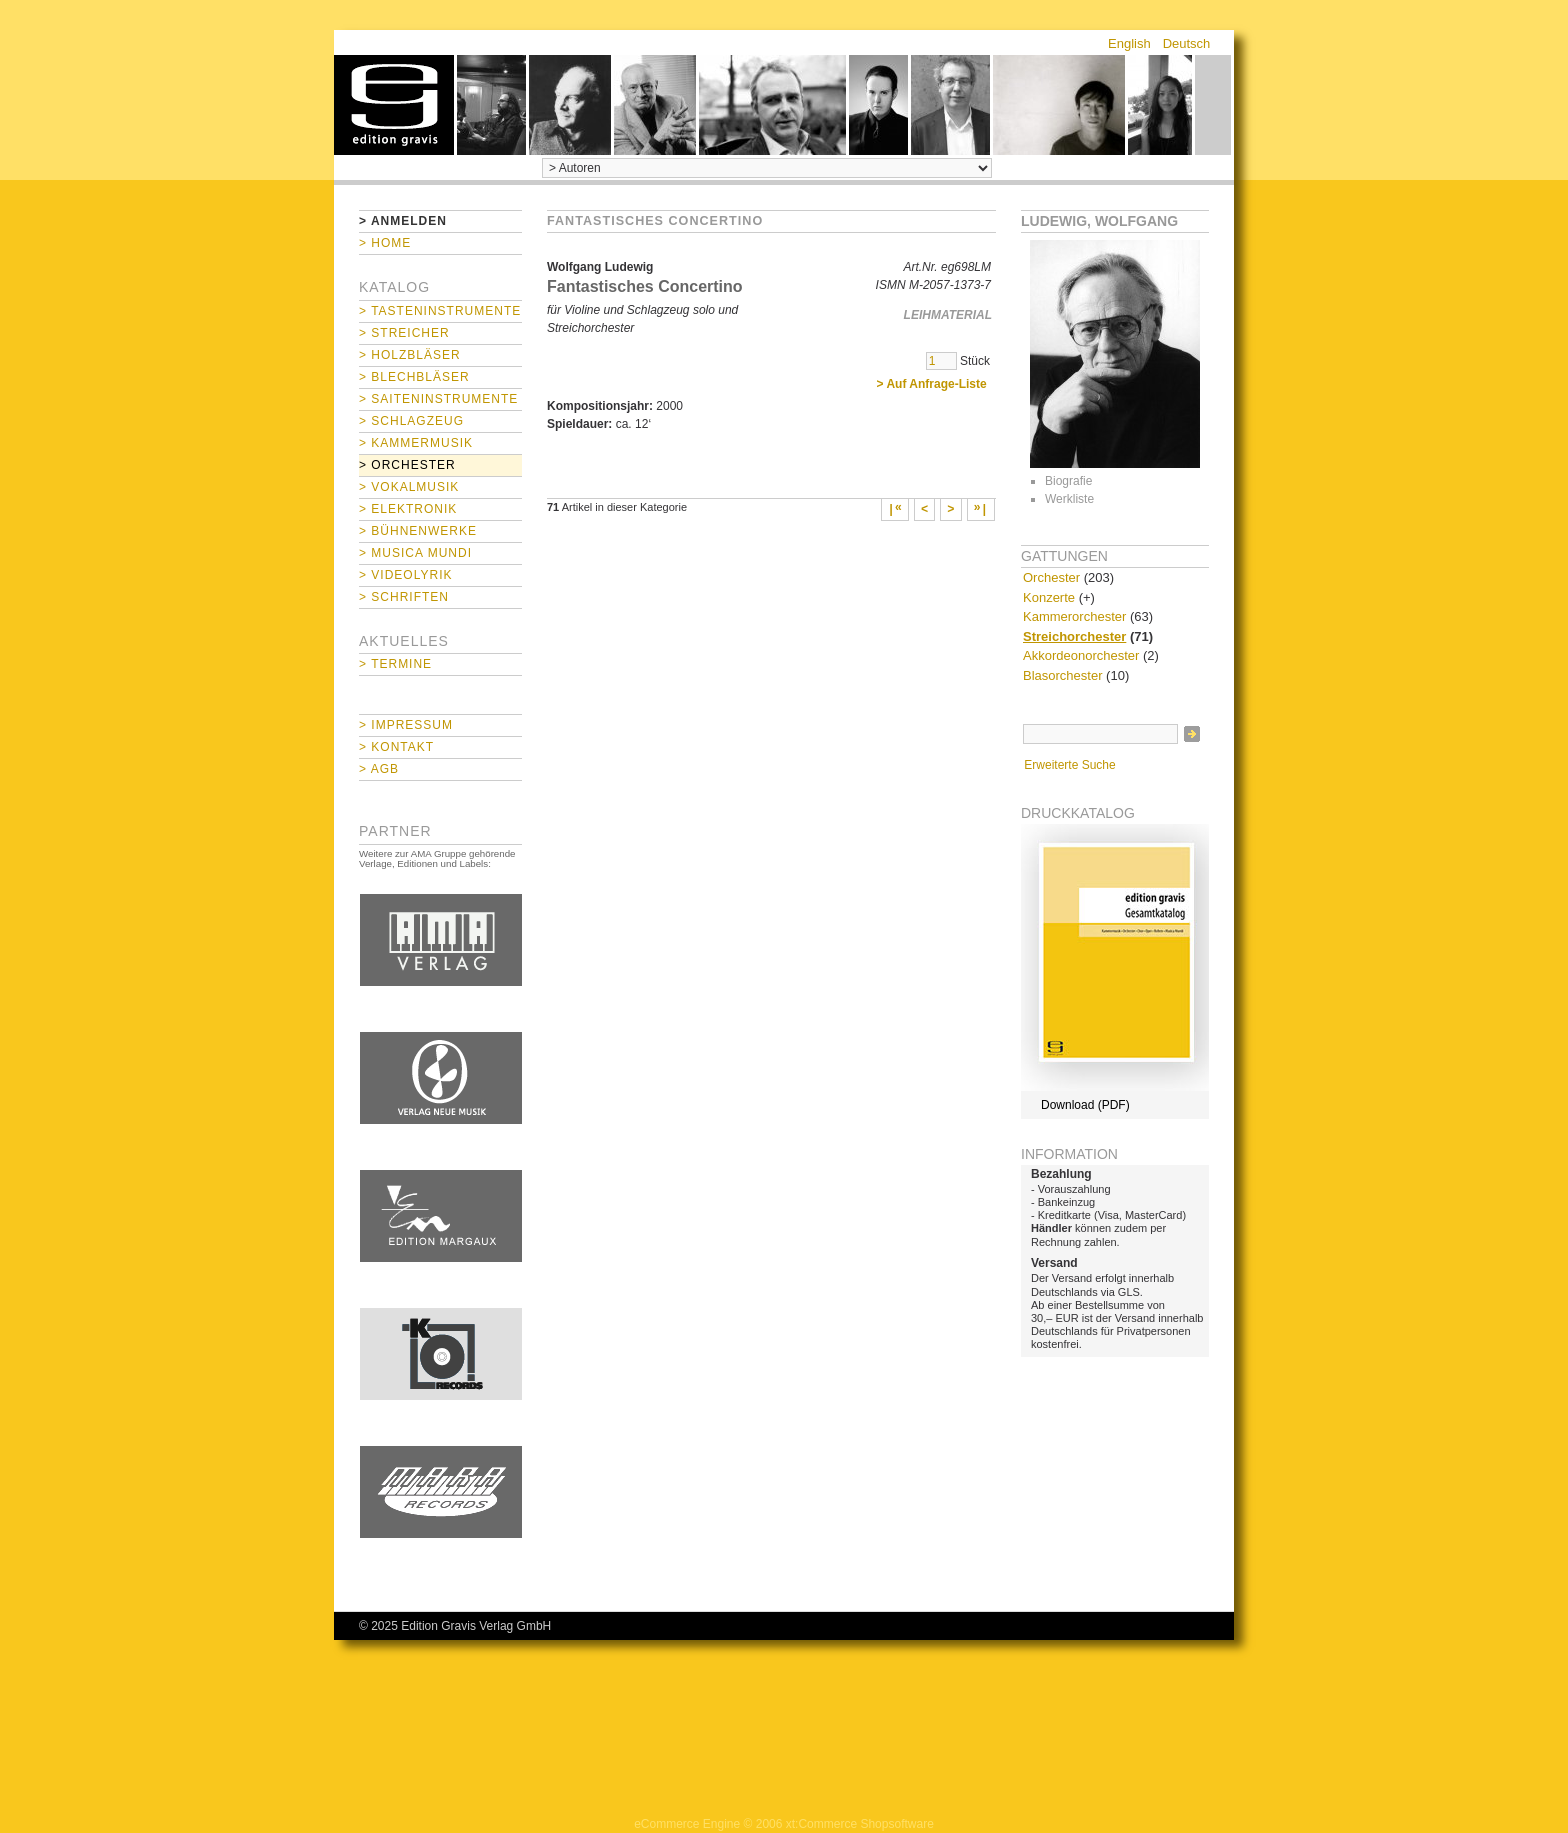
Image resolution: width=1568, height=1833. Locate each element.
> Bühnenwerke (418, 531)
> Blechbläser (414, 377)
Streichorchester (1074, 636)
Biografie (1068, 481)
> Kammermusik (416, 443)
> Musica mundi (415, 553)
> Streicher (404, 333)
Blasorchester (1062, 675)
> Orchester (407, 465)
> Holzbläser (410, 355)
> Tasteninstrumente (440, 311)
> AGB (379, 769)
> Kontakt (396, 747)
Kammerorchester (1074, 616)
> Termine (395, 664)
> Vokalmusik (409, 487)
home (394, 105)
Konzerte (1049, 597)
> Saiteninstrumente (438, 399)
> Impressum (406, 725)
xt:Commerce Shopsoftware (860, 1824)
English (1129, 43)
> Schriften (404, 597)
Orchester (1051, 577)
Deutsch (1187, 43)
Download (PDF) (1085, 1105)
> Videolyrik (405, 575)
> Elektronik (408, 509)
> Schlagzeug (411, 421)
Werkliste (1069, 499)
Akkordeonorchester (1081, 655)
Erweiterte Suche (1069, 765)
